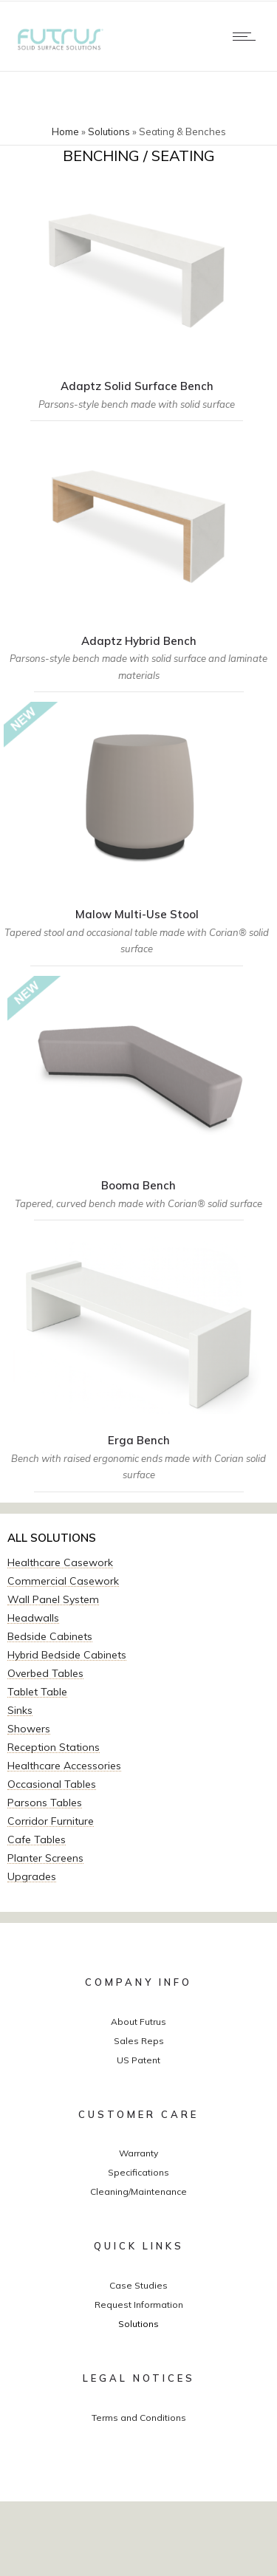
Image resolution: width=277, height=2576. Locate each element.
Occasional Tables (51, 1784)
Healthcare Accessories (64, 1765)
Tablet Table (37, 1691)
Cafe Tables (36, 1839)
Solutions (109, 131)
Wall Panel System (53, 1599)
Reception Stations (53, 1747)
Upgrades (31, 1876)
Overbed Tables (45, 1673)
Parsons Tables (44, 1802)
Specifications (138, 2172)
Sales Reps (139, 2040)
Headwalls (33, 1617)
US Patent (138, 2060)
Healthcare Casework (60, 1562)
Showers (28, 1728)
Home (65, 131)
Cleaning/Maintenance (138, 2191)
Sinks (20, 1710)
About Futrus (138, 2021)
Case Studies (138, 2285)
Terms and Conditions (139, 2417)
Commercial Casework (63, 1581)
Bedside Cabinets (49, 1636)
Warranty (138, 2153)
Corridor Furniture (50, 1821)
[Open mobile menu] (247, 36)
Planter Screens (45, 1858)
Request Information (139, 2304)
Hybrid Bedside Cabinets (66, 1654)
